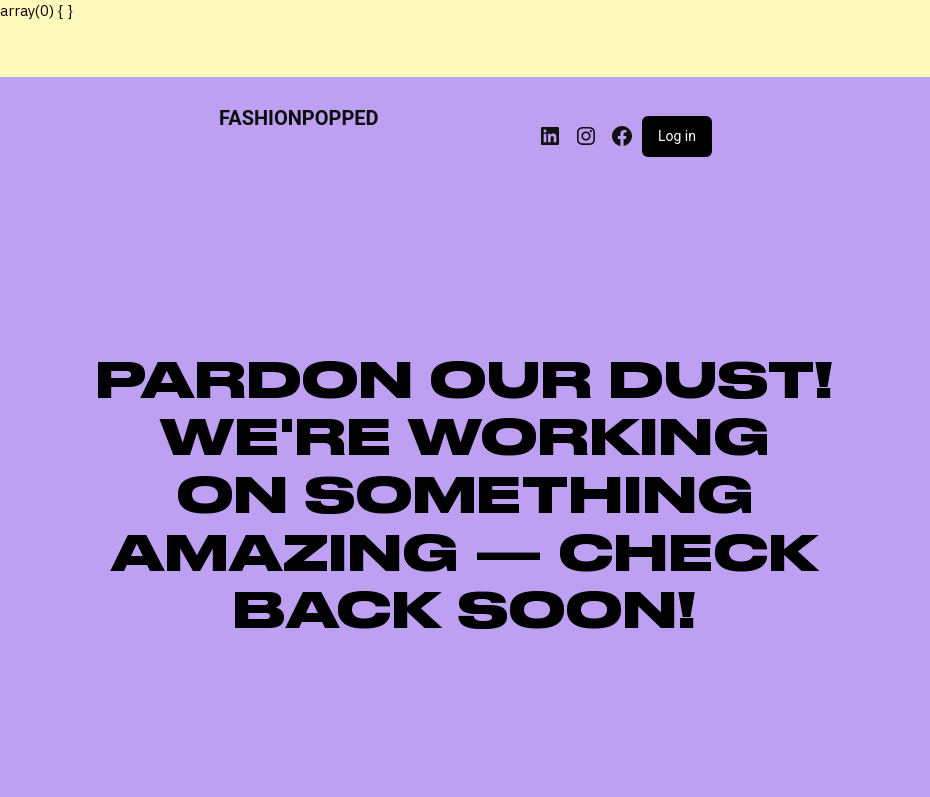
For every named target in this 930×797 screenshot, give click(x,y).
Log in (677, 136)
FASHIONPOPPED (299, 118)
